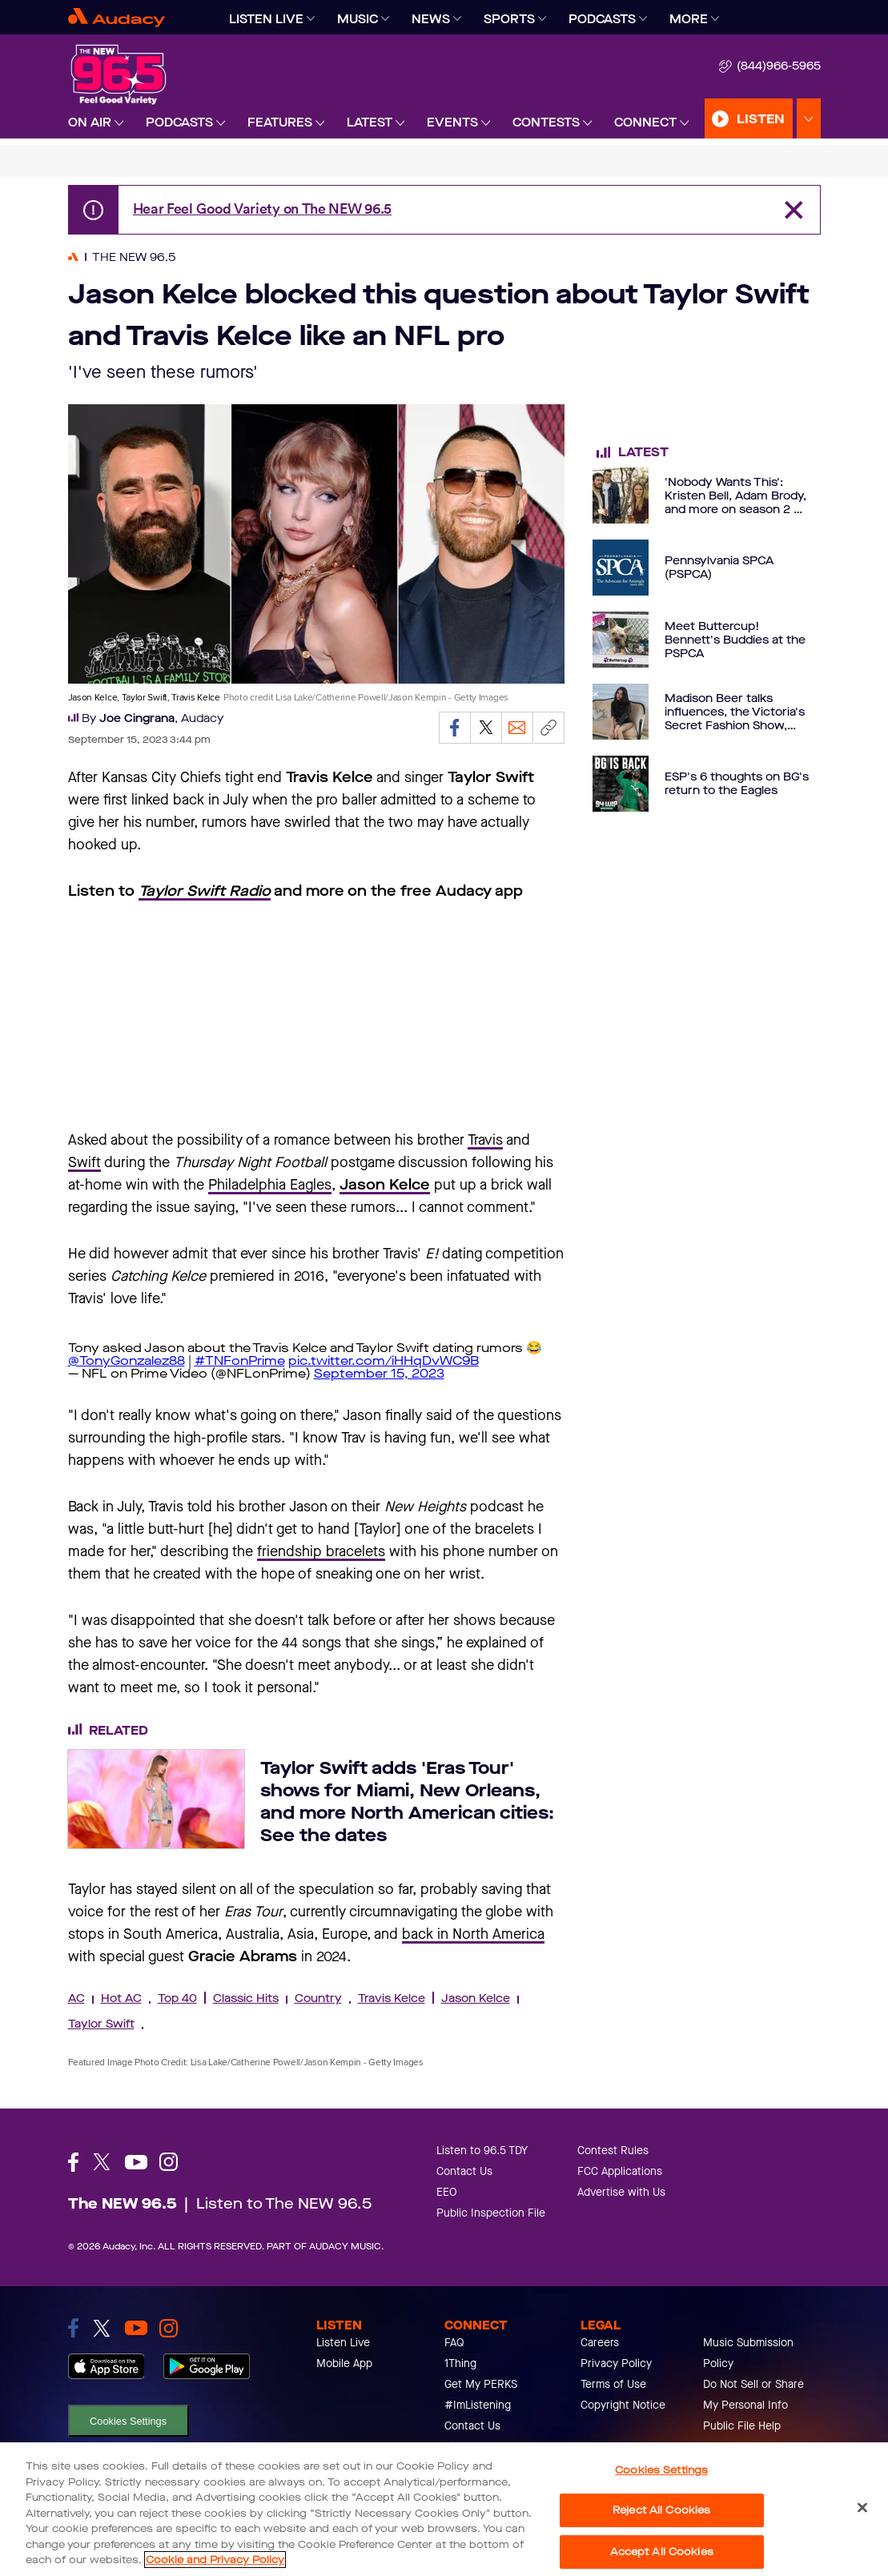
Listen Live (343, 2342)
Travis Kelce (391, 1998)
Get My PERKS (480, 2384)
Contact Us (464, 2171)
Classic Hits (246, 1998)
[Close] (862, 2507)
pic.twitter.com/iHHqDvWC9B (383, 1360)
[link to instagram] (168, 2328)
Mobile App (344, 2363)
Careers (600, 2342)
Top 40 (177, 1998)
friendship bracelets (321, 1551)
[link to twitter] (101, 2328)
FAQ (454, 2342)
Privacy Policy (616, 2363)
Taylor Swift (101, 2024)
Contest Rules (613, 2150)
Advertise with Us (621, 2192)
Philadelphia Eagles (269, 1184)
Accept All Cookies (661, 2551)
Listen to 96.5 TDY (482, 2150)
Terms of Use (613, 2384)
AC (76, 1998)
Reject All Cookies (661, 2510)
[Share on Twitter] (486, 728)
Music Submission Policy (748, 2353)
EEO (446, 2192)
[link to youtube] (136, 2328)
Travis (485, 1140)
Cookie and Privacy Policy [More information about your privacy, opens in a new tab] (215, 2559)
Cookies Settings (128, 2421)
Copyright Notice (623, 2405)
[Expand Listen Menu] (809, 119)
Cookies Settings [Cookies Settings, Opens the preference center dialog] (661, 2470)
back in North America (473, 1934)
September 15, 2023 (379, 1373)
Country (318, 1998)
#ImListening (477, 2405)
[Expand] (311, 18)
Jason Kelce (475, 1998)
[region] (444, 2509)
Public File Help (742, 2426)
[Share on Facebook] (455, 728)
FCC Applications (619, 2171)
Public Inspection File (490, 2213)
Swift (84, 1162)
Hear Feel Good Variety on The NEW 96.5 (262, 208)
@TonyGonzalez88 (126, 1360)
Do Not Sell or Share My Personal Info (753, 2395)
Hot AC (121, 1998)
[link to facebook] (73, 2327)
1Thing (460, 2363)
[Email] (517, 728)
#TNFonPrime (240, 1360)
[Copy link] (548, 728)
